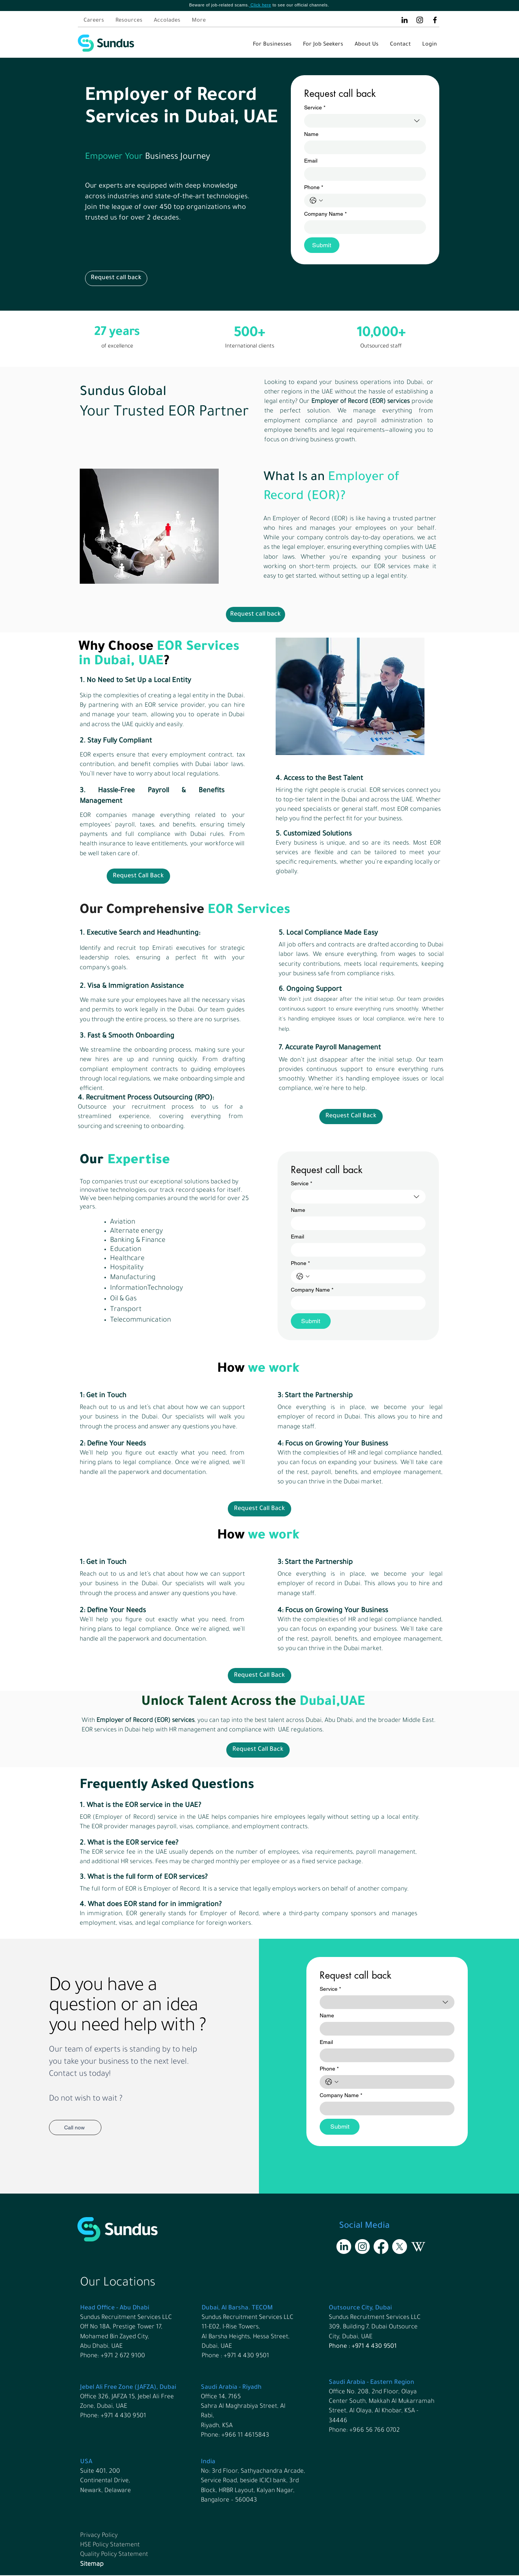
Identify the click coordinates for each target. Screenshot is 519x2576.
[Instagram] (419, 20)
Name (311, 134)
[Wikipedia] (418, 2246)
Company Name (325, 214)
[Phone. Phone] (372, 200)
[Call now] (75, 2127)
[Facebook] (435, 20)
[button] (116, 278)
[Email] (362, 174)
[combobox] (365, 121)
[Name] (362, 147)
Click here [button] (261, 5)
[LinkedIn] (404, 20)
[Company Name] (362, 227)
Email (310, 161)
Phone (313, 187)
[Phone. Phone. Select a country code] (316, 200)
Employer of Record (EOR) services (360, 401)
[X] (399, 2246)
